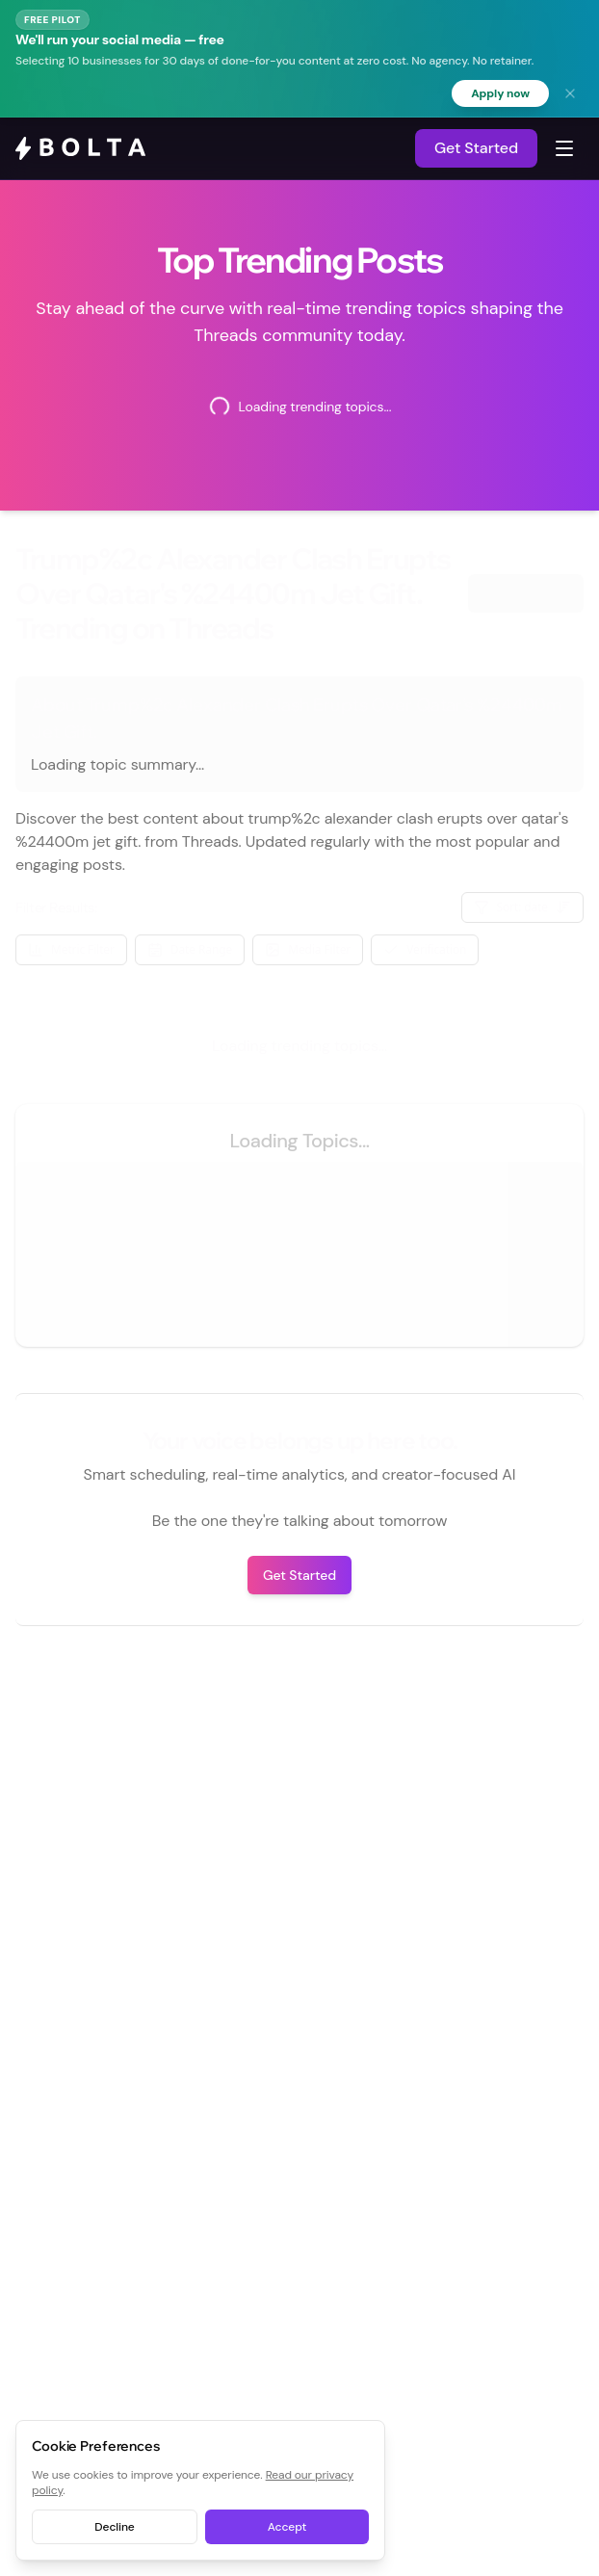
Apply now (500, 93)
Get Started (476, 148)
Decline (114, 2527)
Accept (287, 2527)
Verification (424, 949)
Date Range (189, 949)
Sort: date (523, 907)
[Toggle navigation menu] (564, 148)
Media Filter (308, 949)
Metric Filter (71, 949)
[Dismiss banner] (570, 93)
